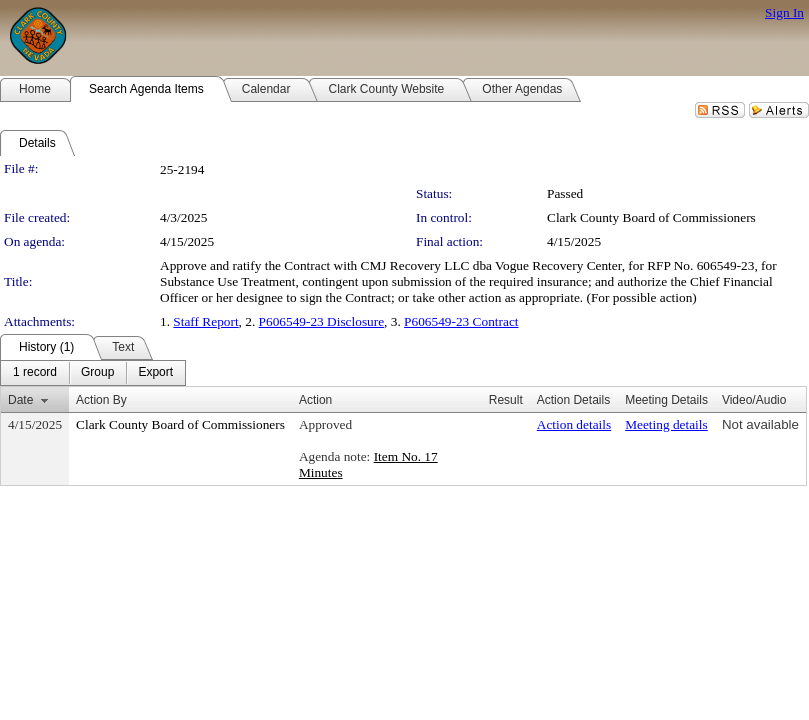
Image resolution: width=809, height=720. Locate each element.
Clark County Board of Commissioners (651, 217)
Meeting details (666, 424)
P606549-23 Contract (461, 321)
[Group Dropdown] (97, 373)
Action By (101, 400)
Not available (760, 424)
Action (315, 400)
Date (20, 400)
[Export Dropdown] (155, 373)
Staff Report (205, 321)
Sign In (784, 12)
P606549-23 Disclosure (322, 321)
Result (506, 400)
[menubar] (93, 373)
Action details (574, 424)
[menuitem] (35, 373)
